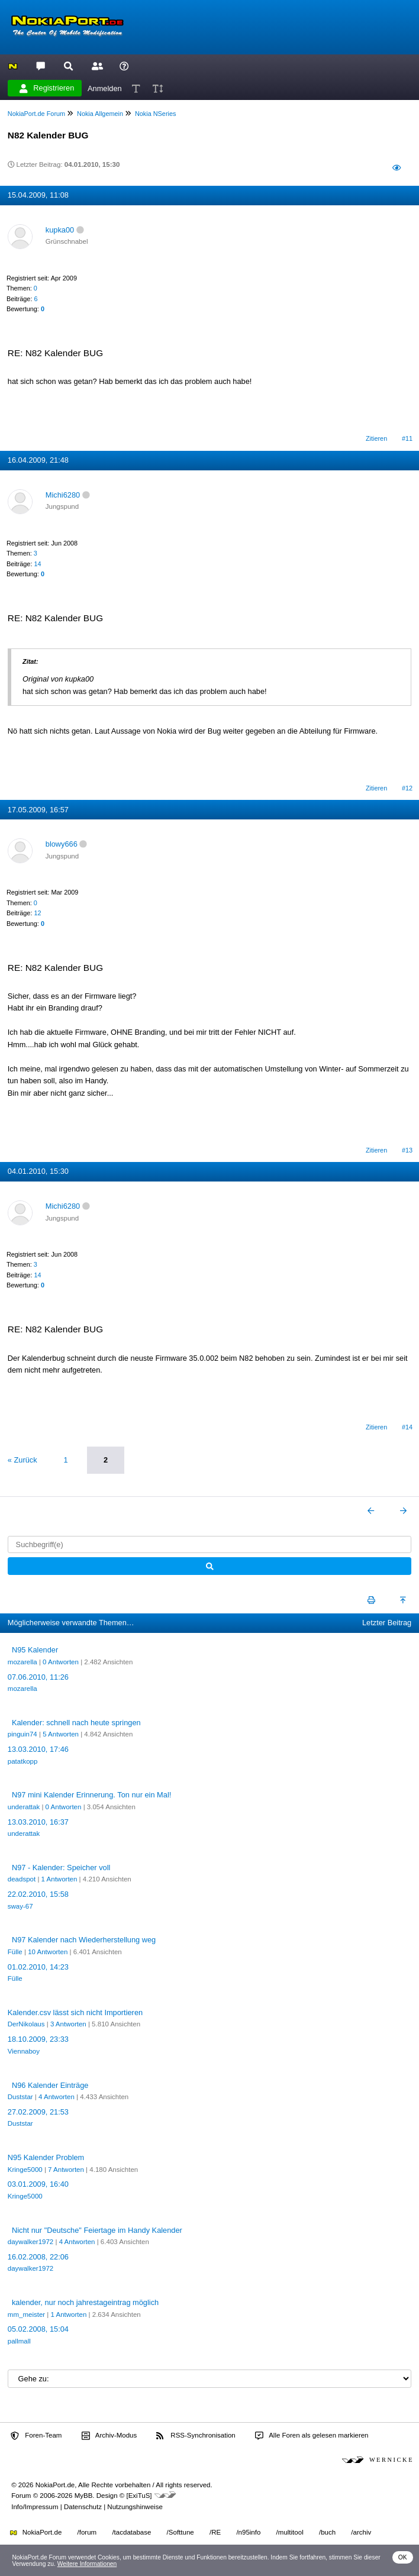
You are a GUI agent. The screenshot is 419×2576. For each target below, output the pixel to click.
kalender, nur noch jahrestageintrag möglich (85, 2302)
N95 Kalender (35, 1649)
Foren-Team (36, 2436)
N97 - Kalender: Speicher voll (61, 1867)
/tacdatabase (131, 2532)
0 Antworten (61, 1661)
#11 (407, 438)
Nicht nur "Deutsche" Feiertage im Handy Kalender (97, 2230)
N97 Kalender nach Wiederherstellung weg (84, 1939)
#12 (407, 788)
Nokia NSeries (155, 113)
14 (37, 563)
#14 (407, 1427)
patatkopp (23, 1761)
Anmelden (105, 87)
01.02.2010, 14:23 (38, 1966)
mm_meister (26, 2314)
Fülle (15, 1951)
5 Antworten (61, 1734)
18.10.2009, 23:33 (38, 2039)
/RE (215, 2532)
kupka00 (60, 229)
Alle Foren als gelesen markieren (312, 2436)
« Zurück (22, 1459)
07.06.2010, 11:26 (38, 1677)
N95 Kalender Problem (46, 2157)
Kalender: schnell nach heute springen (76, 1722)
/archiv (361, 2532)
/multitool (290, 2532)
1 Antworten (59, 1879)
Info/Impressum (34, 2506)
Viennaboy (24, 2051)
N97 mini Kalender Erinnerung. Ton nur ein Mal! (91, 1794)
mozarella (22, 1661)
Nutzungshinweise (134, 2506)
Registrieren (47, 88)
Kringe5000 (25, 2169)
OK (402, 2557)
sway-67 (20, 1906)
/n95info (248, 2532)
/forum (87, 2532)
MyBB (84, 2495)
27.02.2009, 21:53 (38, 2111)
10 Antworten (47, 1951)
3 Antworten (68, 2024)
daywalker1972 (30, 2241)
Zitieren (376, 438)
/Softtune (180, 2532)
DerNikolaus (26, 2024)
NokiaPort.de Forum (36, 113)
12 (37, 912)
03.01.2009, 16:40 (38, 2184)
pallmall (19, 2341)
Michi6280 (63, 494)
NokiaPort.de (36, 2532)
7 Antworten (66, 2169)
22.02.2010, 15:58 (38, 1894)
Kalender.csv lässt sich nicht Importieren (75, 2012)
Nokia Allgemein (100, 113)
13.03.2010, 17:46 (38, 1749)
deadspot (22, 1879)
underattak (24, 1806)
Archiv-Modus (109, 2436)
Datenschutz (83, 2506)
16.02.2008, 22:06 (38, 2256)
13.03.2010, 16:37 (38, 1822)
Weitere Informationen (87, 2564)
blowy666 (62, 844)
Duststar (20, 2096)
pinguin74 (22, 1734)
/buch (327, 2532)
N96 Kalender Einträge (50, 2085)
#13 (407, 1150)
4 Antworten (56, 2096)
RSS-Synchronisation (195, 2436)
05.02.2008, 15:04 (38, 2329)
